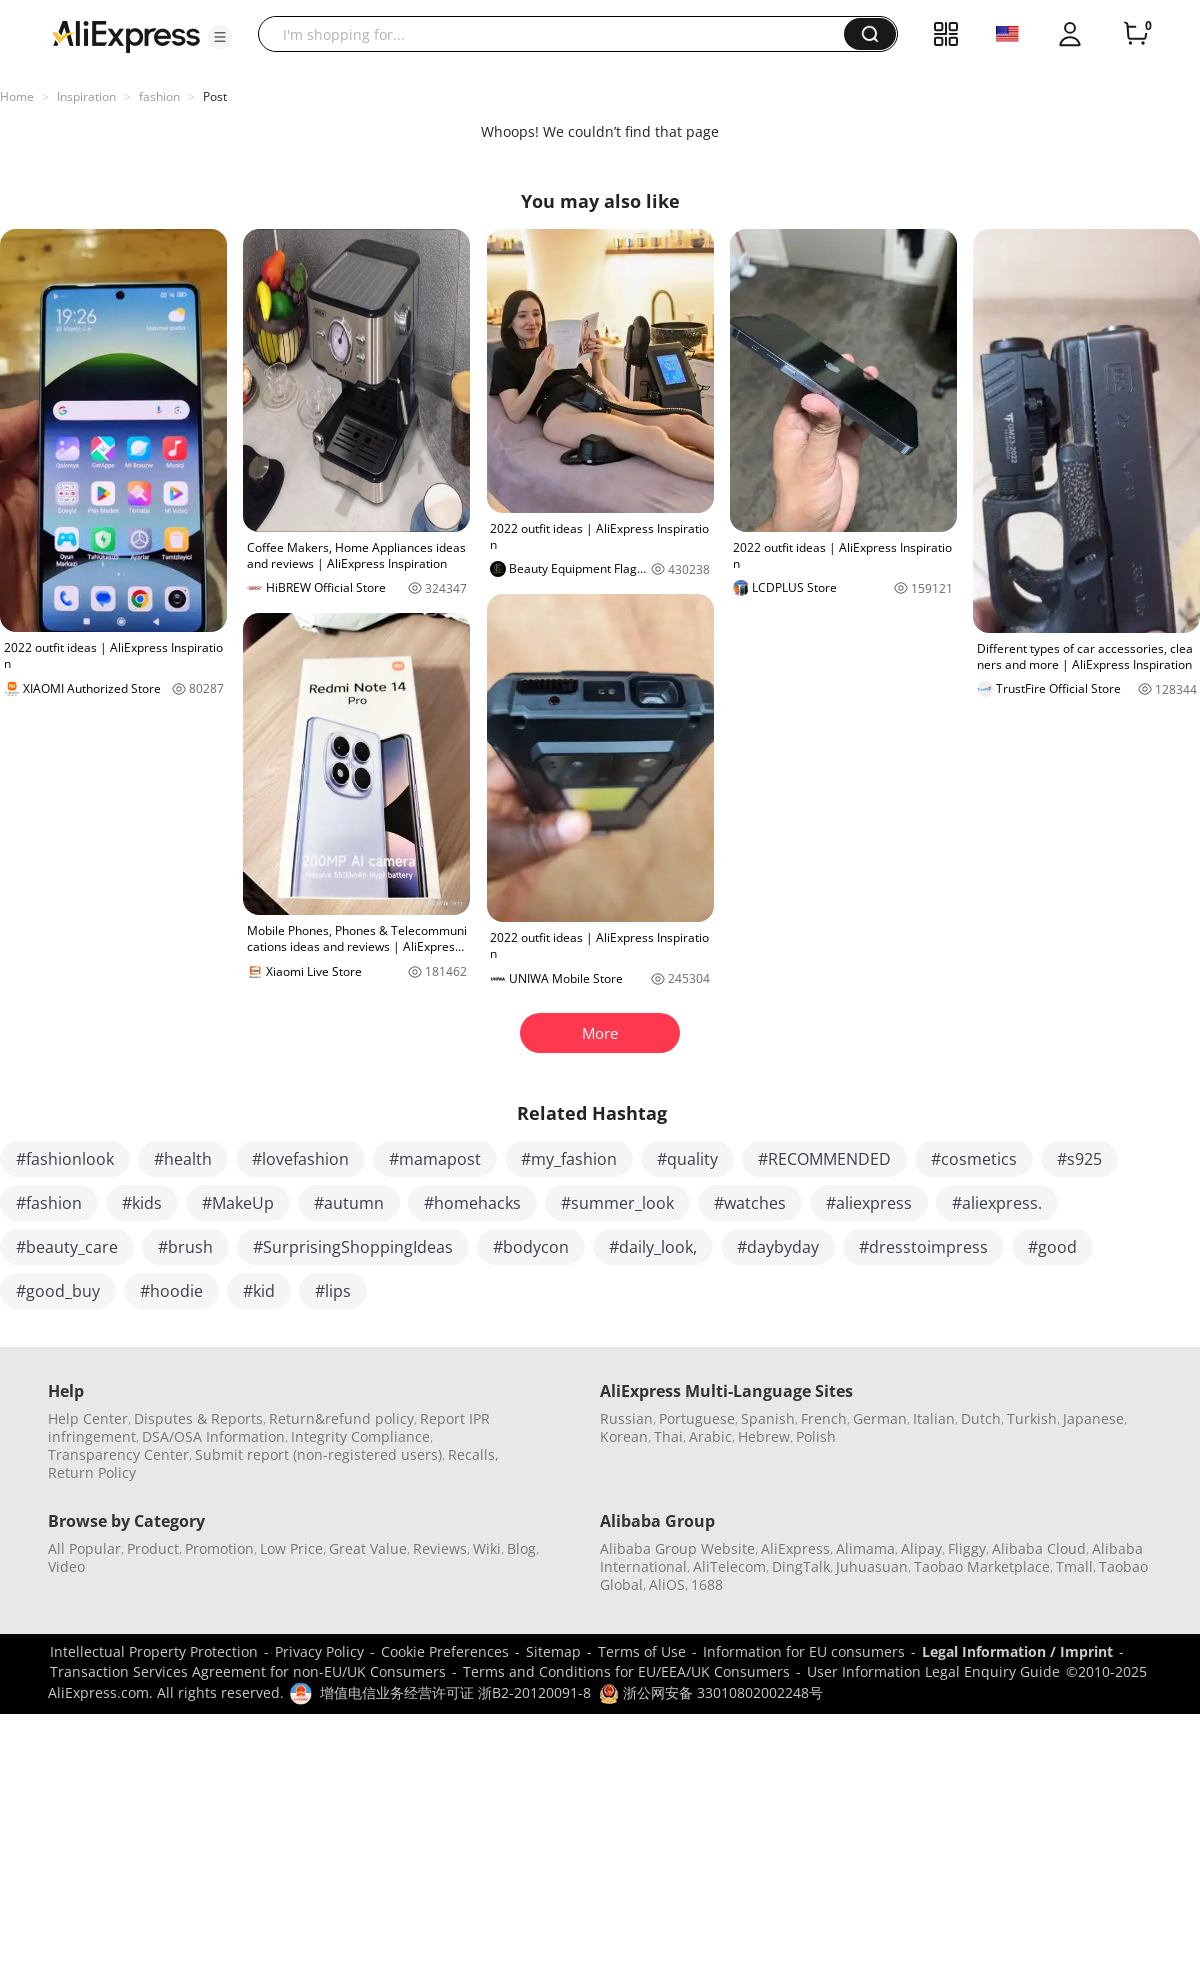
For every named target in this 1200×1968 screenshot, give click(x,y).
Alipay (921, 1548)
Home (17, 96)
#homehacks (472, 1203)
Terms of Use (642, 1651)
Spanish (768, 1418)
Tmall (1074, 1566)
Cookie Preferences (445, 1651)
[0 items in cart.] (1136, 34)
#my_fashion (569, 1159)
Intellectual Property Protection (154, 1651)
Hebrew (764, 1436)
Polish (816, 1436)
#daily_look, (653, 1247)
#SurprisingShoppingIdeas (353, 1247)
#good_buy (58, 1291)
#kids (142, 1203)
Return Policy (92, 1472)
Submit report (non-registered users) (318, 1454)
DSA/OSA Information (213, 1436)
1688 (707, 1584)
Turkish (1032, 1418)
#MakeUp (238, 1203)
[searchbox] (558, 34)
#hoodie (171, 1291)
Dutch (981, 1418)
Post (215, 96)
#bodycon (531, 1247)
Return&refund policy (341, 1418)
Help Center (88, 1418)
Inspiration (86, 96)
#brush (185, 1247)
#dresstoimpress (923, 1247)
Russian (626, 1418)
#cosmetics (974, 1159)
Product (153, 1548)
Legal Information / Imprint (1017, 1651)
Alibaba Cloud (1039, 1548)
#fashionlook (65, 1159)
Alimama (865, 1548)
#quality (687, 1159)
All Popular (84, 1548)
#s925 (1079, 1159)
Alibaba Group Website (677, 1548)
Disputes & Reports (198, 1418)
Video (66, 1566)
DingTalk (801, 1566)
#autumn (349, 1203)
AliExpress (795, 1548)
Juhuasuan (872, 1566)
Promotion (219, 1548)
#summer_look (617, 1203)
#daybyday (778, 1247)
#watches (750, 1203)
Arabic (710, 1436)
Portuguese (697, 1418)
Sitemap (553, 1651)
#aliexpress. (997, 1203)
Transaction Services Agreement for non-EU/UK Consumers (248, 1671)
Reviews (440, 1548)
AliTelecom (729, 1566)
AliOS (667, 1584)
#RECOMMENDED (824, 1159)
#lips (333, 1291)
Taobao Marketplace (982, 1566)
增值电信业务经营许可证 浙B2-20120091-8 (455, 1692)
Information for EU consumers (804, 1651)
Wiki (487, 1548)
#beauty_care (67, 1247)
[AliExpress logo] (126, 35)
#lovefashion (300, 1159)
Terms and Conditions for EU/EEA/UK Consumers (626, 1671)
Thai (668, 1436)
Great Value (368, 1548)
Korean (624, 1436)
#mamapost (435, 1159)
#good (1052, 1247)
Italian (934, 1418)
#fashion (49, 1203)
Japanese (1093, 1418)
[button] (220, 37)
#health (183, 1159)
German (880, 1418)
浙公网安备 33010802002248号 (711, 1692)
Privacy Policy (319, 1651)
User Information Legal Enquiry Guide (933, 1671)
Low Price (291, 1548)
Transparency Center (118, 1454)
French (824, 1418)
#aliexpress (869, 1203)
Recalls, (473, 1454)
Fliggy (967, 1548)
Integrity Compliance (360, 1436)
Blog (521, 1548)
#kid (259, 1291)
